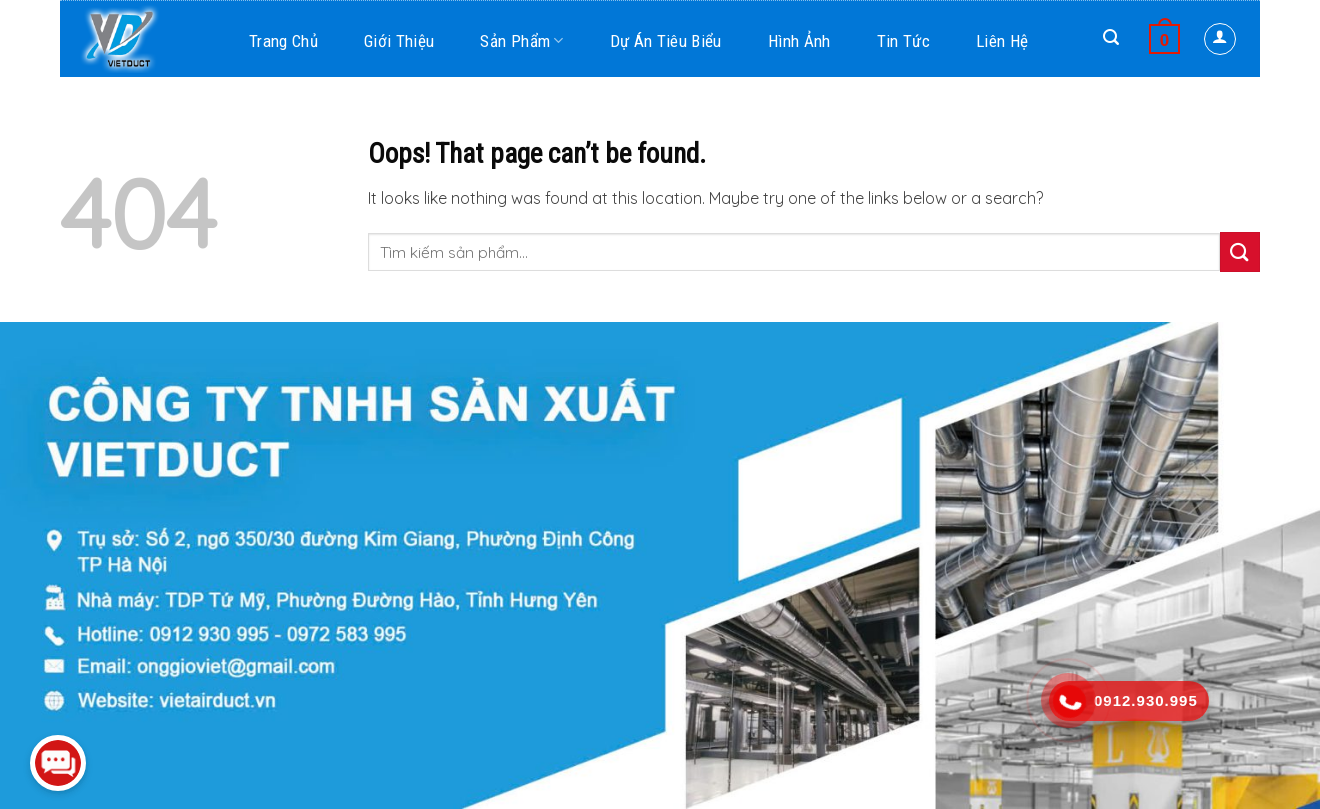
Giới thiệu (399, 41)
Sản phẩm (521, 41)
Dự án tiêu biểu (666, 41)
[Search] (1111, 37)
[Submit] (1240, 251)
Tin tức (903, 41)
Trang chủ (283, 41)
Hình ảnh (799, 41)
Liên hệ (1002, 41)
